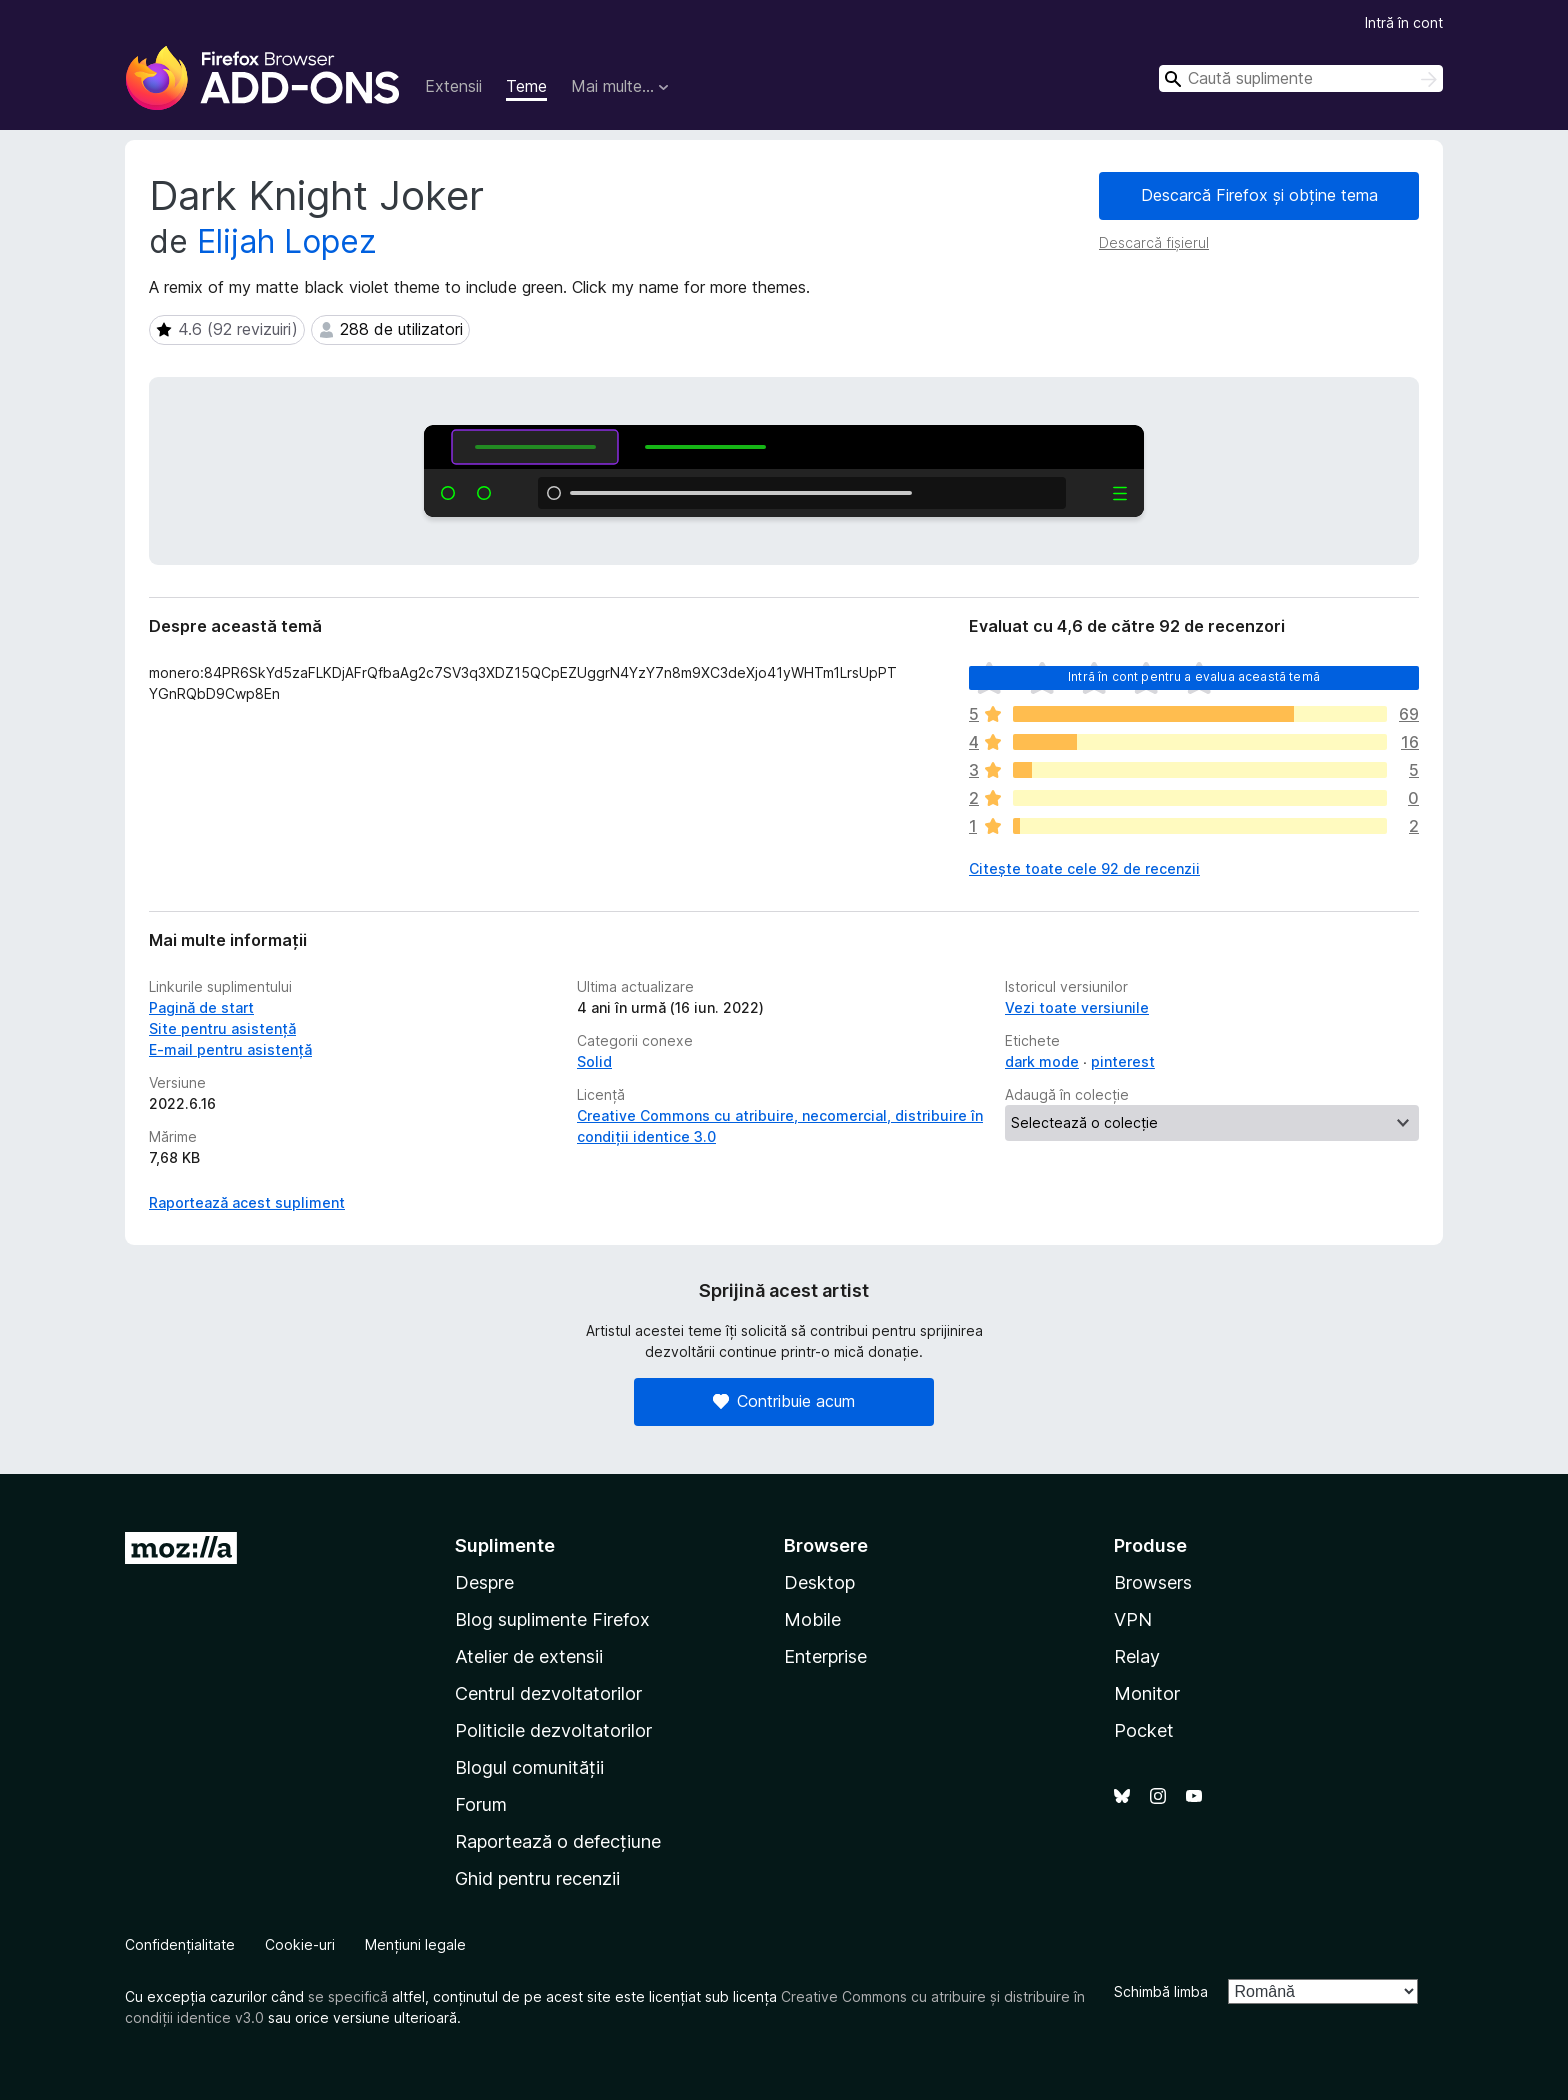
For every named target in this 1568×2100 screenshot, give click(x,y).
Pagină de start (201, 1007)
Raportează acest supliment (247, 1202)
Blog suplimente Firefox (552, 1619)
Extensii (453, 86)
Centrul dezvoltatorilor (548, 1693)
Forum (481, 1804)
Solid (594, 1061)
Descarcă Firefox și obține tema (1259, 195)
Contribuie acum (784, 1401)
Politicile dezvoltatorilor (553, 1730)
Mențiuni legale (415, 1944)
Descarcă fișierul (1154, 242)
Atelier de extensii (529, 1656)
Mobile (812, 1619)
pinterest (1123, 1061)
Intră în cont (1404, 22)
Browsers (1153, 1582)
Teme (526, 86)
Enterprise (825, 1656)
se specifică (348, 1996)
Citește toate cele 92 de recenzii (1084, 868)
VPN (1133, 1619)
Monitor (1147, 1693)
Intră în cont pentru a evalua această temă (1194, 676)
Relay (1137, 1656)
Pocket (1144, 1730)
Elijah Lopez (287, 241)
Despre (484, 1582)
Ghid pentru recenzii (537, 1878)
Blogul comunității (529, 1767)
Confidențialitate (180, 1944)
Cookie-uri (300, 1944)
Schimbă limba (1161, 1991)
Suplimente (505, 1545)
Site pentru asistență (222, 1028)
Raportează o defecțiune (558, 1841)
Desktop (819, 1582)
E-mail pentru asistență (230, 1049)
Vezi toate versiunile (1077, 1007)
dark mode (1042, 1061)
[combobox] (1301, 78)
